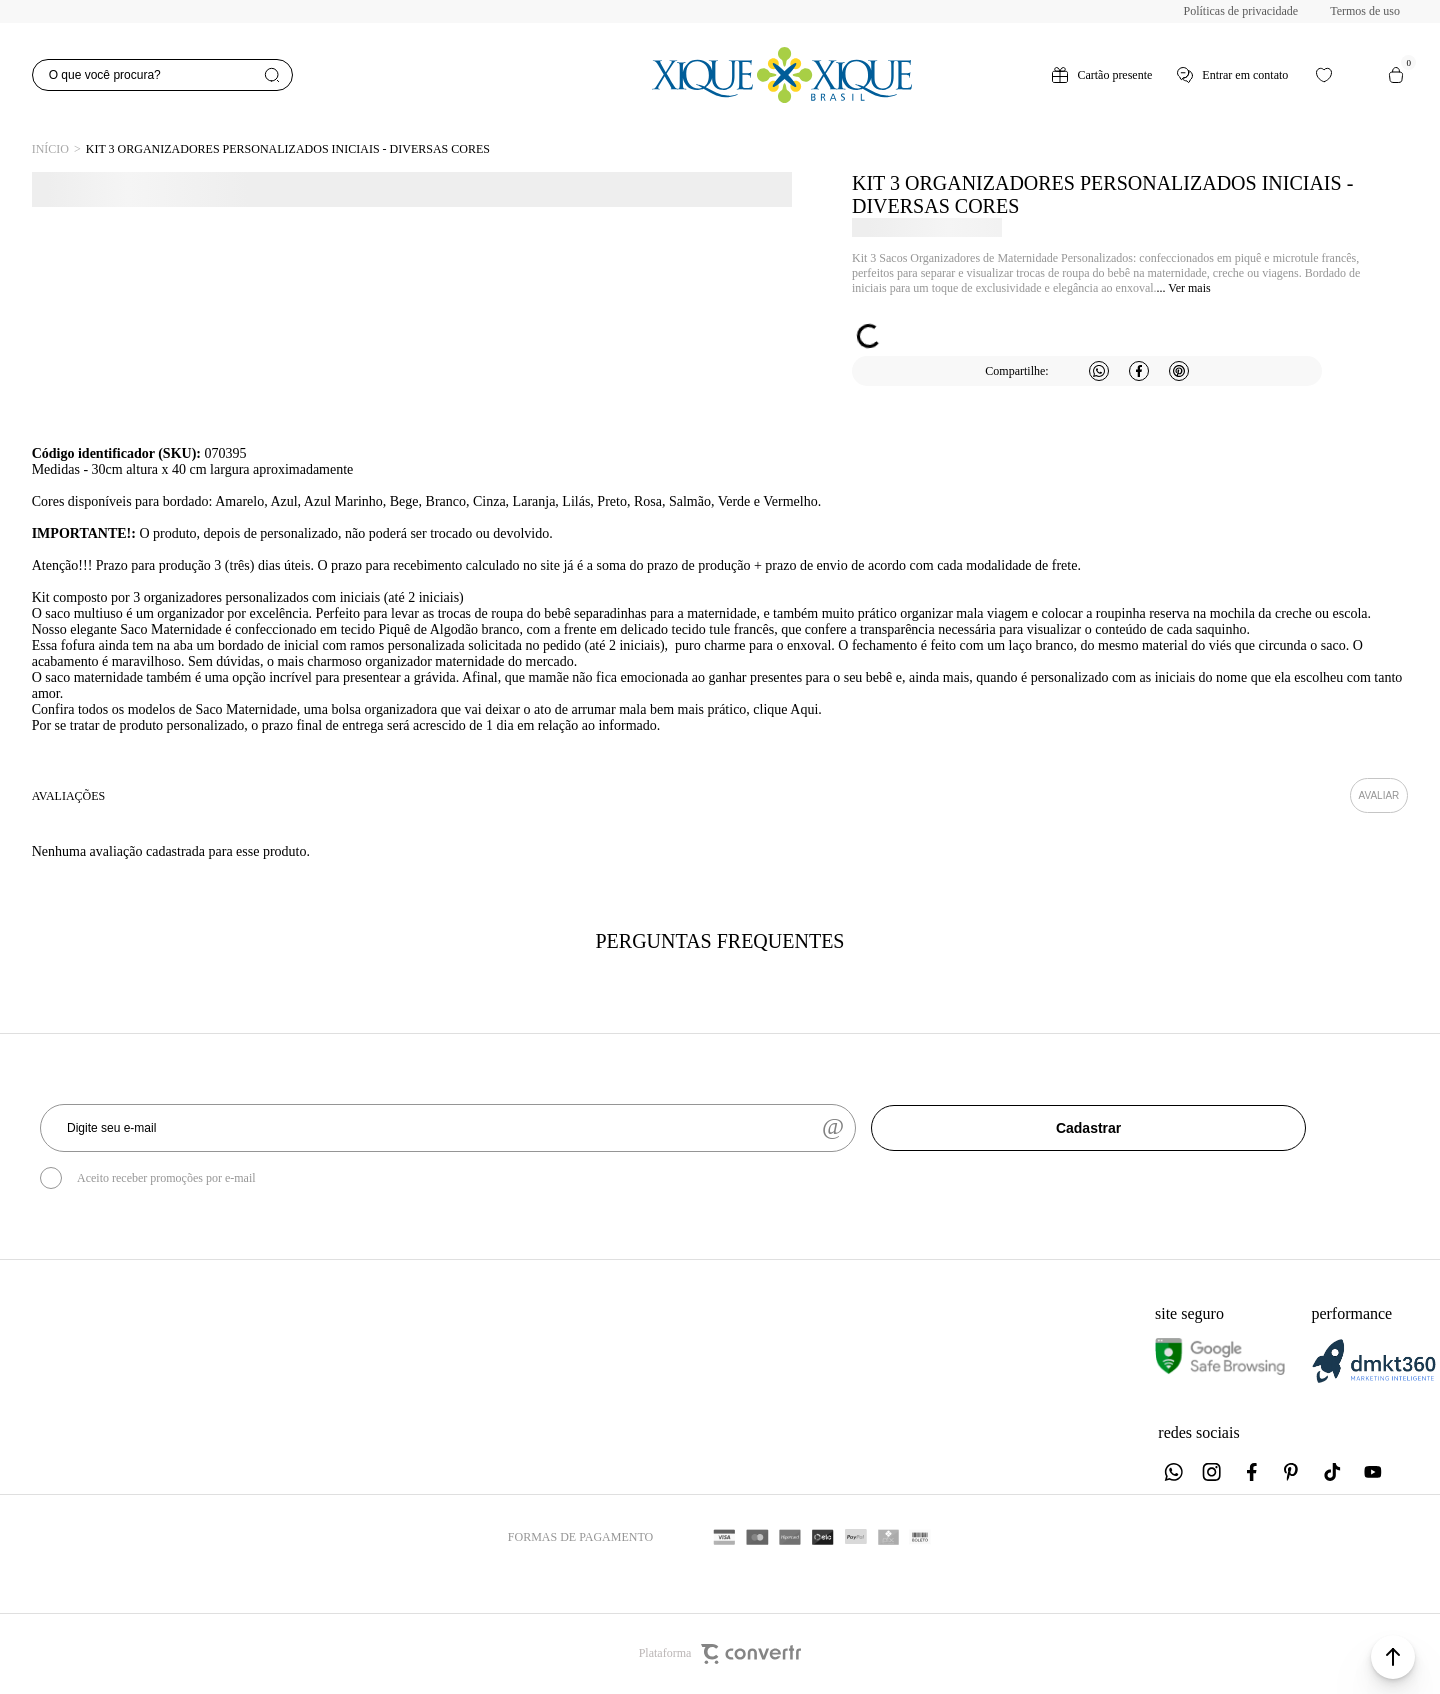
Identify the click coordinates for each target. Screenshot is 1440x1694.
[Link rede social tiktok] (1333, 1472)
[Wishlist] (1324, 75)
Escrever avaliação (1379, 795)
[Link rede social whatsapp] (1173, 1472)
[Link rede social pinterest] (1293, 1472)
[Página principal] (782, 75)
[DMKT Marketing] (1374, 1379)
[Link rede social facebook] (1253, 1472)
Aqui (804, 709)
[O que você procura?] (163, 75)
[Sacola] (1396, 75)
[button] (1393, 1657)
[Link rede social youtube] (1373, 1472)
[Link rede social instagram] (1213, 1472)
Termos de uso (1365, 11)
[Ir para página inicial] (50, 149)
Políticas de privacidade (1241, 11)
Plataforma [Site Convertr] (720, 1654)
